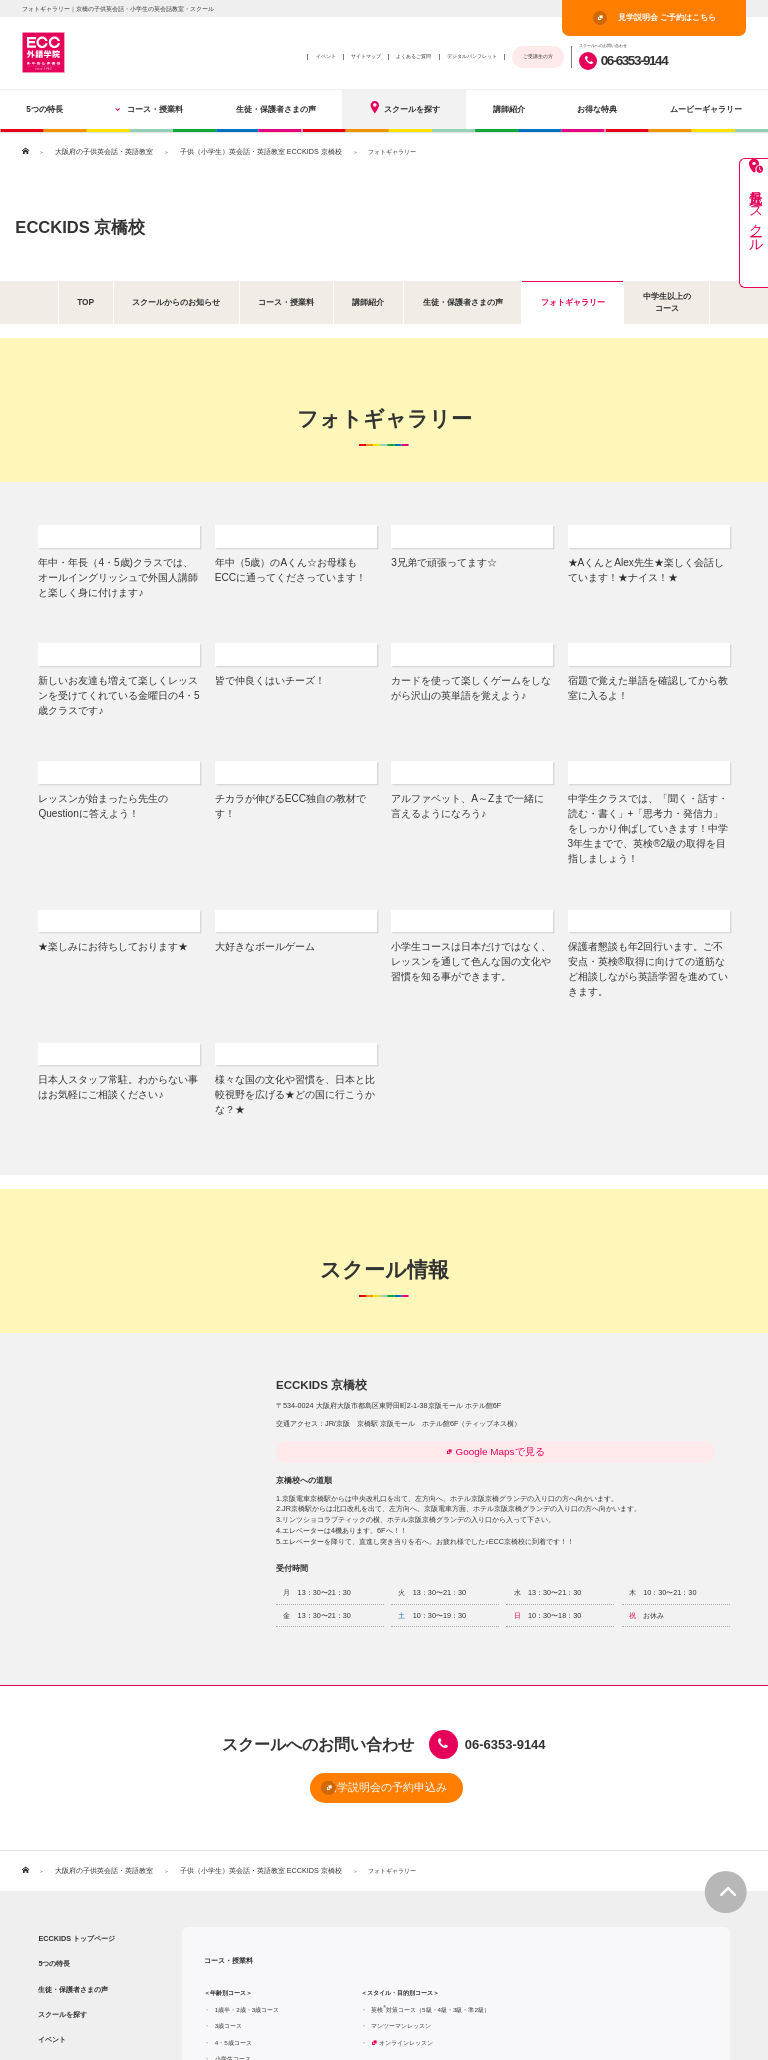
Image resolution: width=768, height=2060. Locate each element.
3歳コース (228, 1882)
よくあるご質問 (413, 56)
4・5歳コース (233, 1899)
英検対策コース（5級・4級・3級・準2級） (430, 1866)
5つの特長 (44, 109)
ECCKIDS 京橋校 (104, 224)
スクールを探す (404, 107)
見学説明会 (672, 2027)
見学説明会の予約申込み (350, 1648)
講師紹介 (509, 109)
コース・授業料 (149, 109)
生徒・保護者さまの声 (276, 109)
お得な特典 (597, 109)
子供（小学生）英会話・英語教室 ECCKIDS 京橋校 (234, 151)
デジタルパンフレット (472, 56)
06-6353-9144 (623, 60)
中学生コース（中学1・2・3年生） (270, 1932)
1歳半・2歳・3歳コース (247, 1866)
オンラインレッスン (406, 1899)
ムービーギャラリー (706, 109)
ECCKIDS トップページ (76, 1795)
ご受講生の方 (538, 56)
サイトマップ (366, 56)
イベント (326, 56)
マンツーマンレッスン (401, 1882)
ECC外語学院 (507, 2027)
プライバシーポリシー (577, 2027)
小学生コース (233, 1916)
